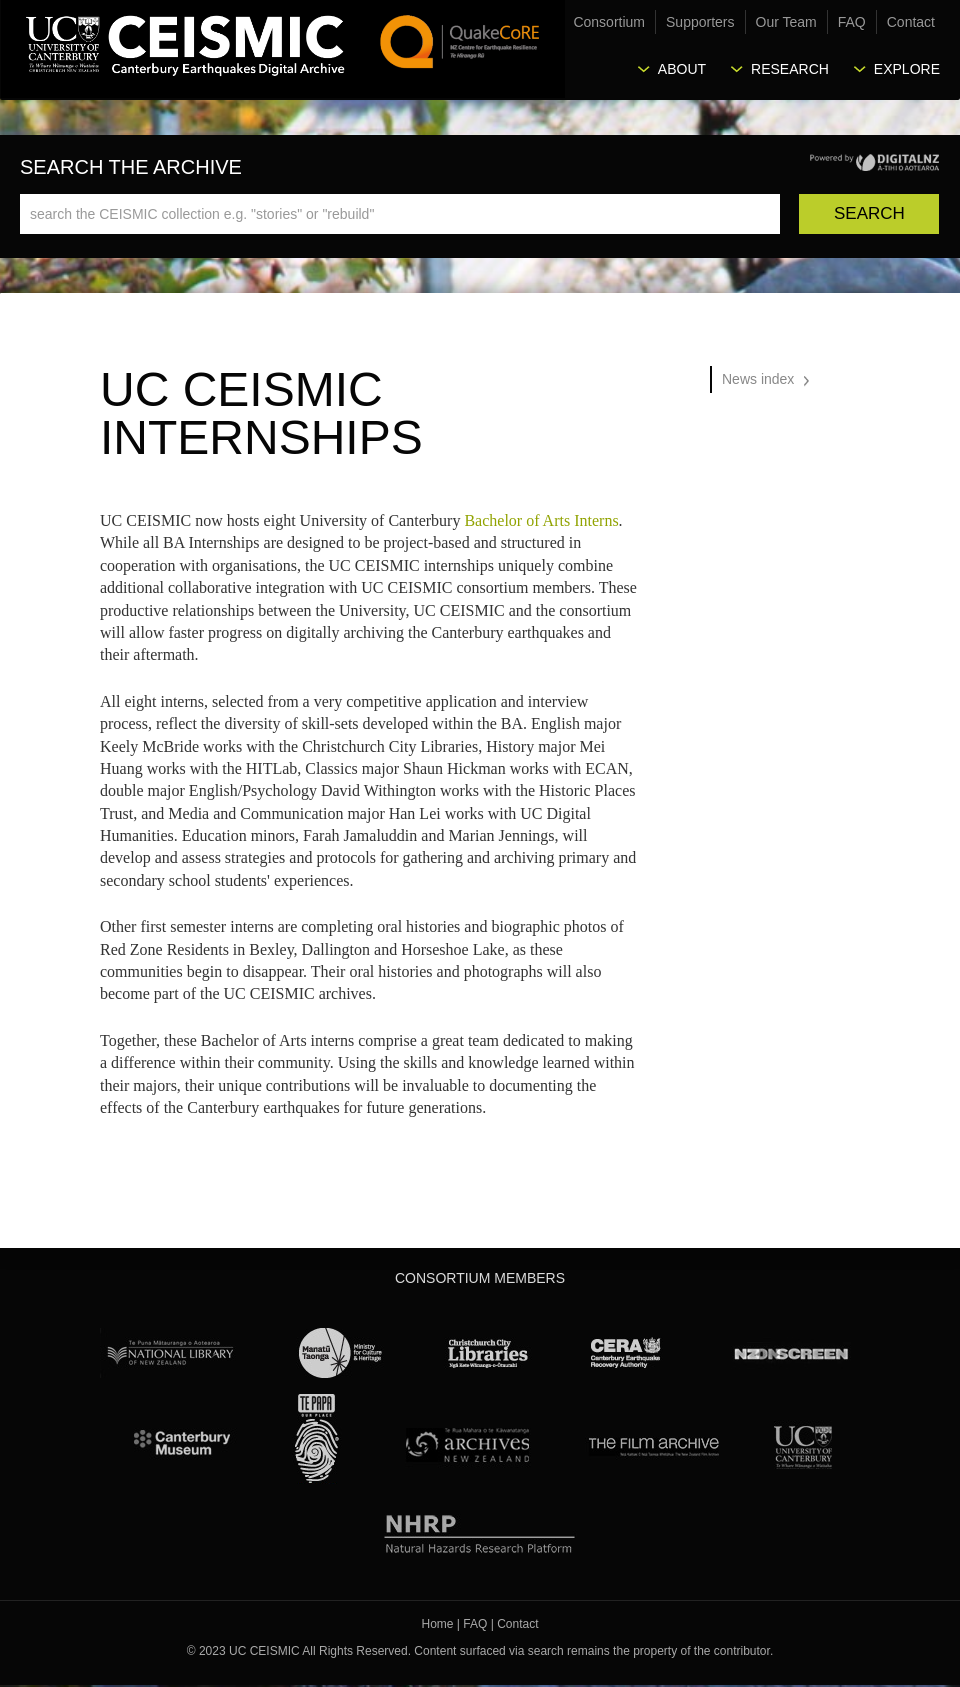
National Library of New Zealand (170, 1353)
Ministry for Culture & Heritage (341, 1353)
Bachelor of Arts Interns (541, 520)
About (682, 69)
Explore (907, 69)
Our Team (786, 22)
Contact (911, 22)
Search (869, 213)
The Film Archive (652, 1444)
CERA (626, 1353)
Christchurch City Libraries (488, 1353)
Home (438, 1624)
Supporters (700, 22)
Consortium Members (480, 1278)
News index (758, 379)
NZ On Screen (790, 1353)
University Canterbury (803, 1444)
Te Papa (317, 1439)
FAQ (852, 22)
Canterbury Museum (183, 1444)
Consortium (609, 22)
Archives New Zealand (463, 1444)
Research (790, 69)
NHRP (480, 1530)
